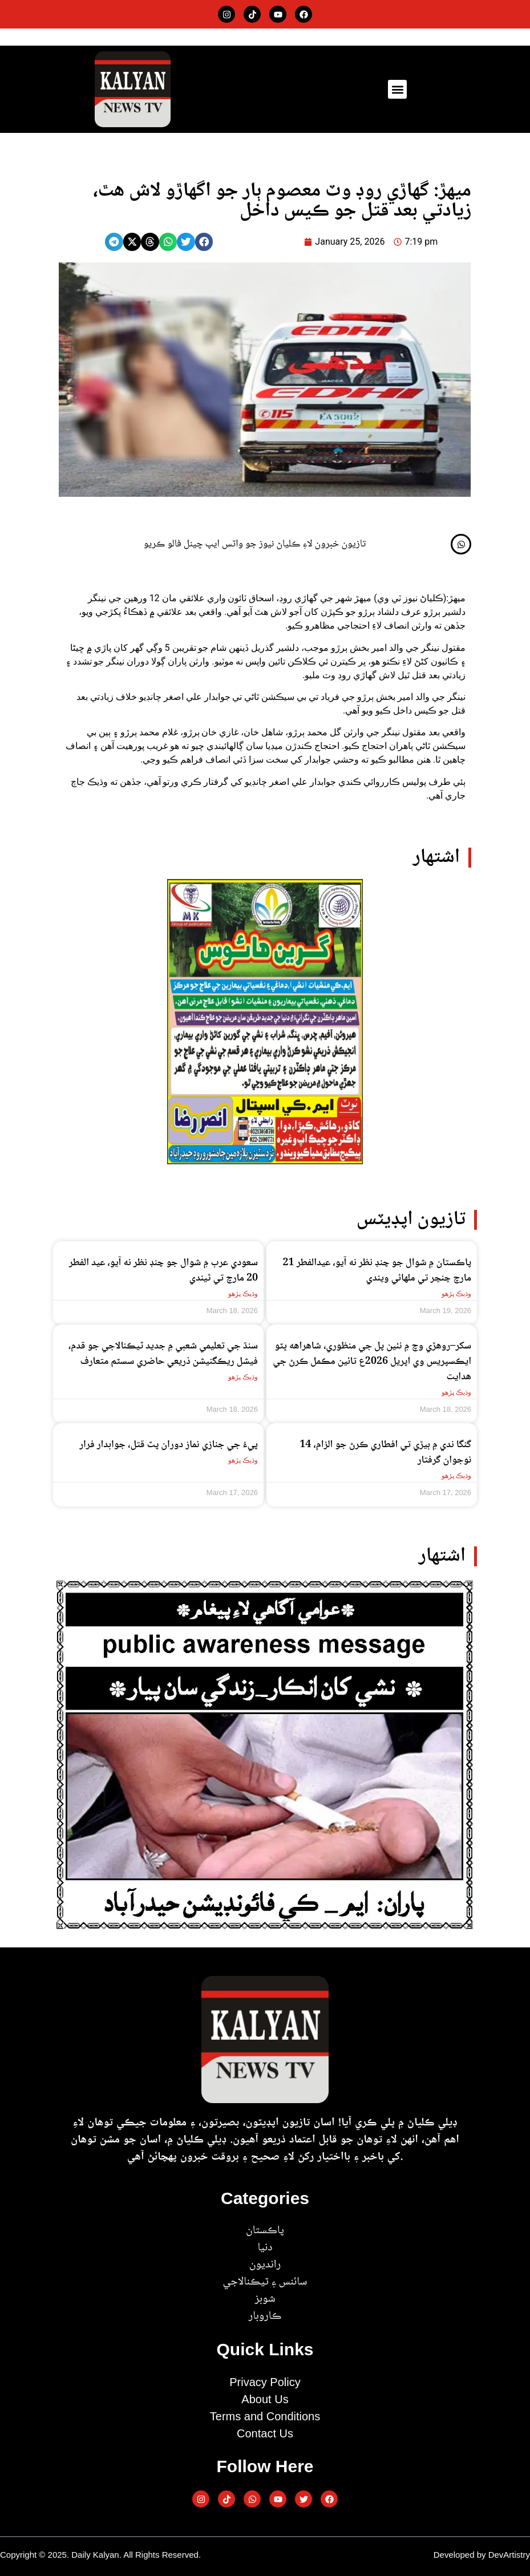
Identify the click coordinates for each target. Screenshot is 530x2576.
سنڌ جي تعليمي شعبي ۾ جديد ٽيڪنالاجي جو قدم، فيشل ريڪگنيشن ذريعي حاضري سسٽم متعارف (163, 1354)
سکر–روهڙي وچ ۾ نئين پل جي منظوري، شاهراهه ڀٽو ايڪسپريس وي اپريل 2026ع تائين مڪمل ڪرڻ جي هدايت (372, 1362)
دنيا (264, 2248)
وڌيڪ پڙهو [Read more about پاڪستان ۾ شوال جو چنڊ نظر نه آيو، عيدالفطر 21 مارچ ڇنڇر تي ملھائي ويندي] (456, 1294)
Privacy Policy (264, 2382)
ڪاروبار (264, 2316)
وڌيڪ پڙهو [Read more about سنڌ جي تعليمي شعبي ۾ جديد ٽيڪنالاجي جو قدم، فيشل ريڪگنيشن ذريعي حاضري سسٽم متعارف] (243, 1377)
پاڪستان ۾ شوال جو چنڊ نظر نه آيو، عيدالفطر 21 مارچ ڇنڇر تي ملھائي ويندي (377, 1270)
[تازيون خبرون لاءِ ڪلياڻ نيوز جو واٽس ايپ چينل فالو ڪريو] (461, 544)
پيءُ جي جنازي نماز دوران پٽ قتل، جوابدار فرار (168, 1444)
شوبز (264, 2299)
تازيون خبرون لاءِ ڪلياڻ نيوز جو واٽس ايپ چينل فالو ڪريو (255, 544)
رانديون (265, 2265)
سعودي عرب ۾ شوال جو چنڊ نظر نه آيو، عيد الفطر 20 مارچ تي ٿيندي (163, 1270)
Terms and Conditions (265, 2416)
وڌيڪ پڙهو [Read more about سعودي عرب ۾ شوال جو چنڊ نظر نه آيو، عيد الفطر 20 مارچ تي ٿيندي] (243, 1294)
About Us (264, 2399)
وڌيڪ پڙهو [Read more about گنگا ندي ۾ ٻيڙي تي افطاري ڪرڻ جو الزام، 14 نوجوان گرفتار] (456, 1476)
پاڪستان (265, 2230)
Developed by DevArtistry (482, 2554)
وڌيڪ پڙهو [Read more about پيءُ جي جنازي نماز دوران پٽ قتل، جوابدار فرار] (243, 1460)
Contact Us (265, 2433)
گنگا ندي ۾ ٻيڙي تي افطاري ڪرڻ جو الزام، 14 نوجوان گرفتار (385, 1452)
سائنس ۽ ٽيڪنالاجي (264, 2282)
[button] (397, 89)
